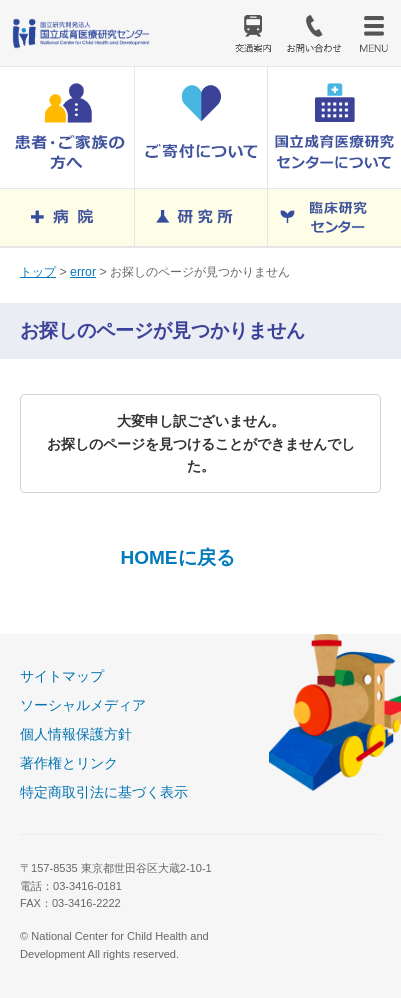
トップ (38, 272)
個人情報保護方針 (76, 734)
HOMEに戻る (177, 557)
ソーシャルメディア (83, 705)
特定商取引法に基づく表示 (104, 792)
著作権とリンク (69, 763)
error (83, 272)
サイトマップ (62, 676)
